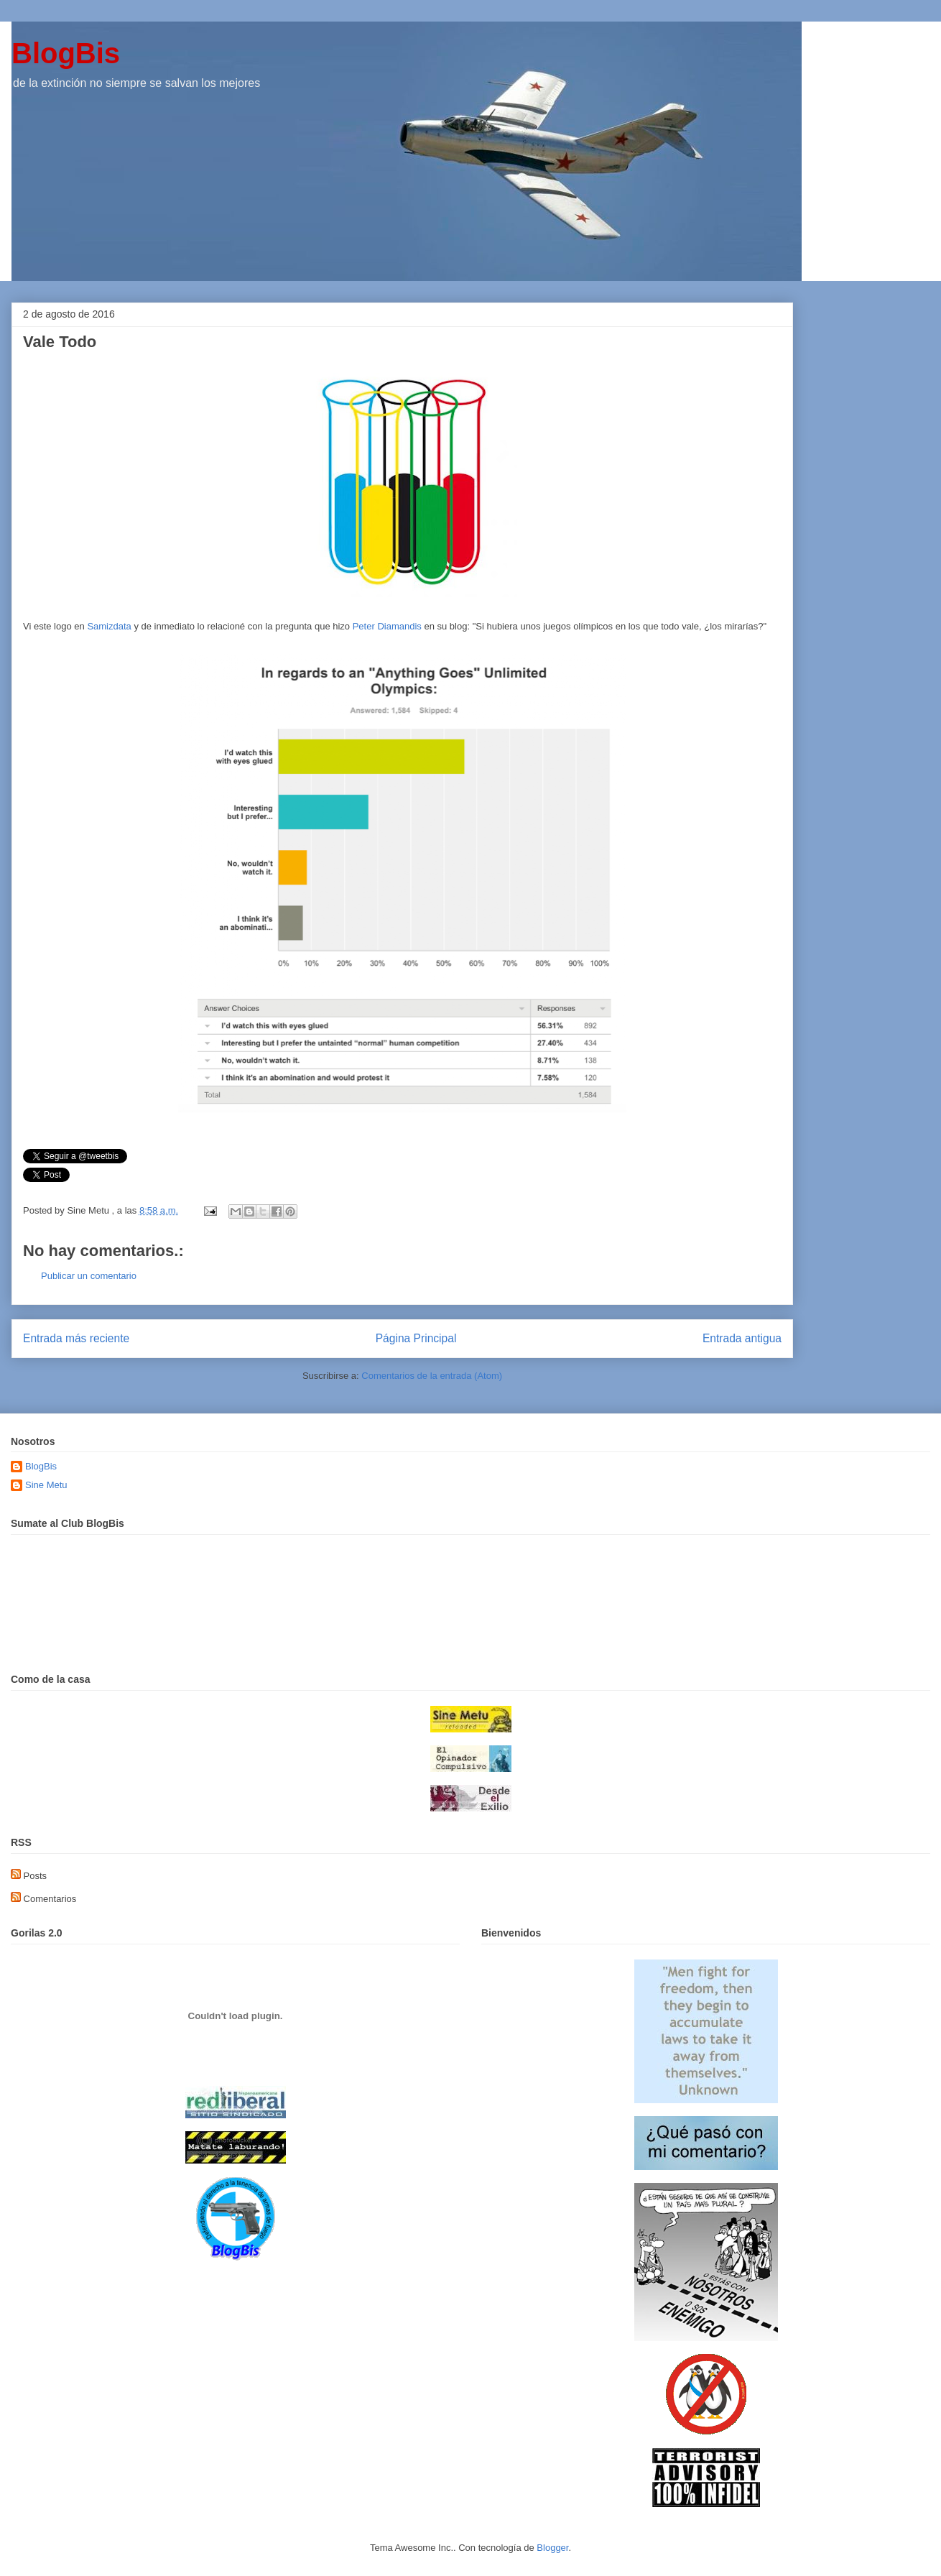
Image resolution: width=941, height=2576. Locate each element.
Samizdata (110, 626)
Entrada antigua (742, 1338)
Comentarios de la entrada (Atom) (431, 1375)
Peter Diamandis (387, 626)
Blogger (552, 2547)
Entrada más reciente (76, 1338)
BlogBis (65, 53)
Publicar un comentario (88, 1275)
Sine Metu (46, 1484)
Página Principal (416, 1338)
